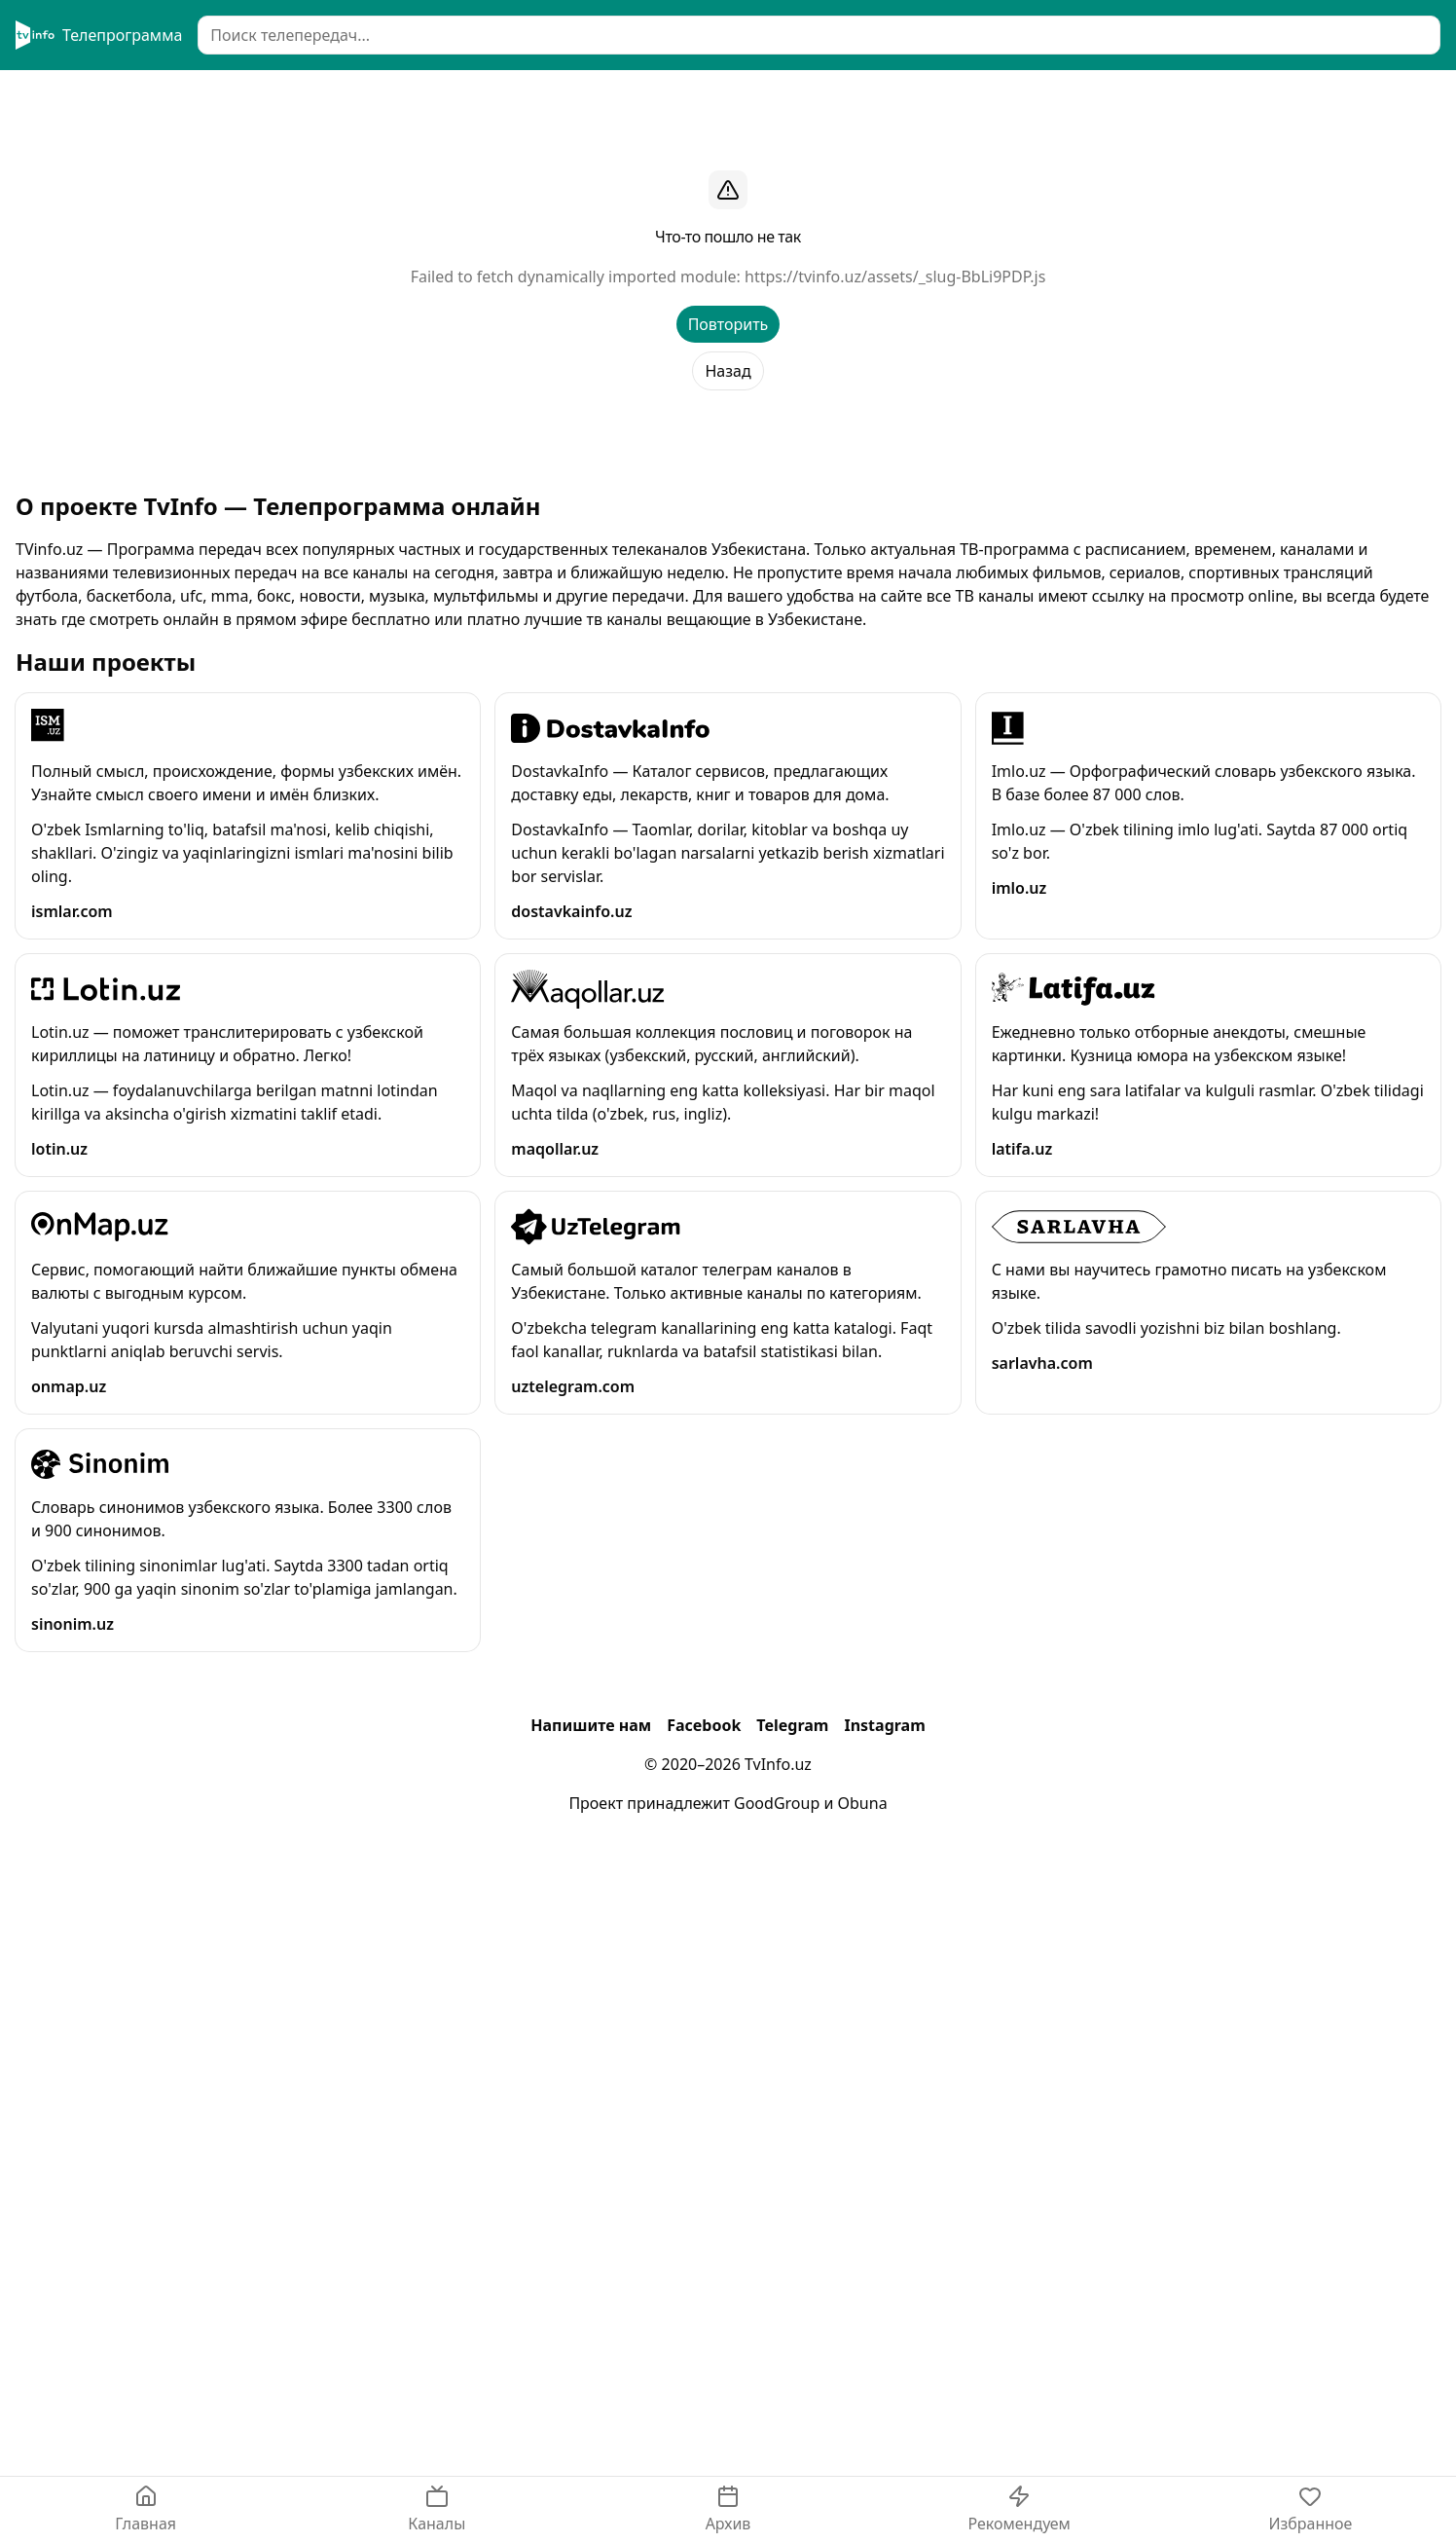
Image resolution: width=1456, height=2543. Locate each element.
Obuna (863, 1803)
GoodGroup (776, 1803)
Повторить (728, 324)
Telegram (792, 1725)
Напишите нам (590, 1725)
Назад (727, 371)
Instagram (884, 1725)
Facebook (704, 1725)
